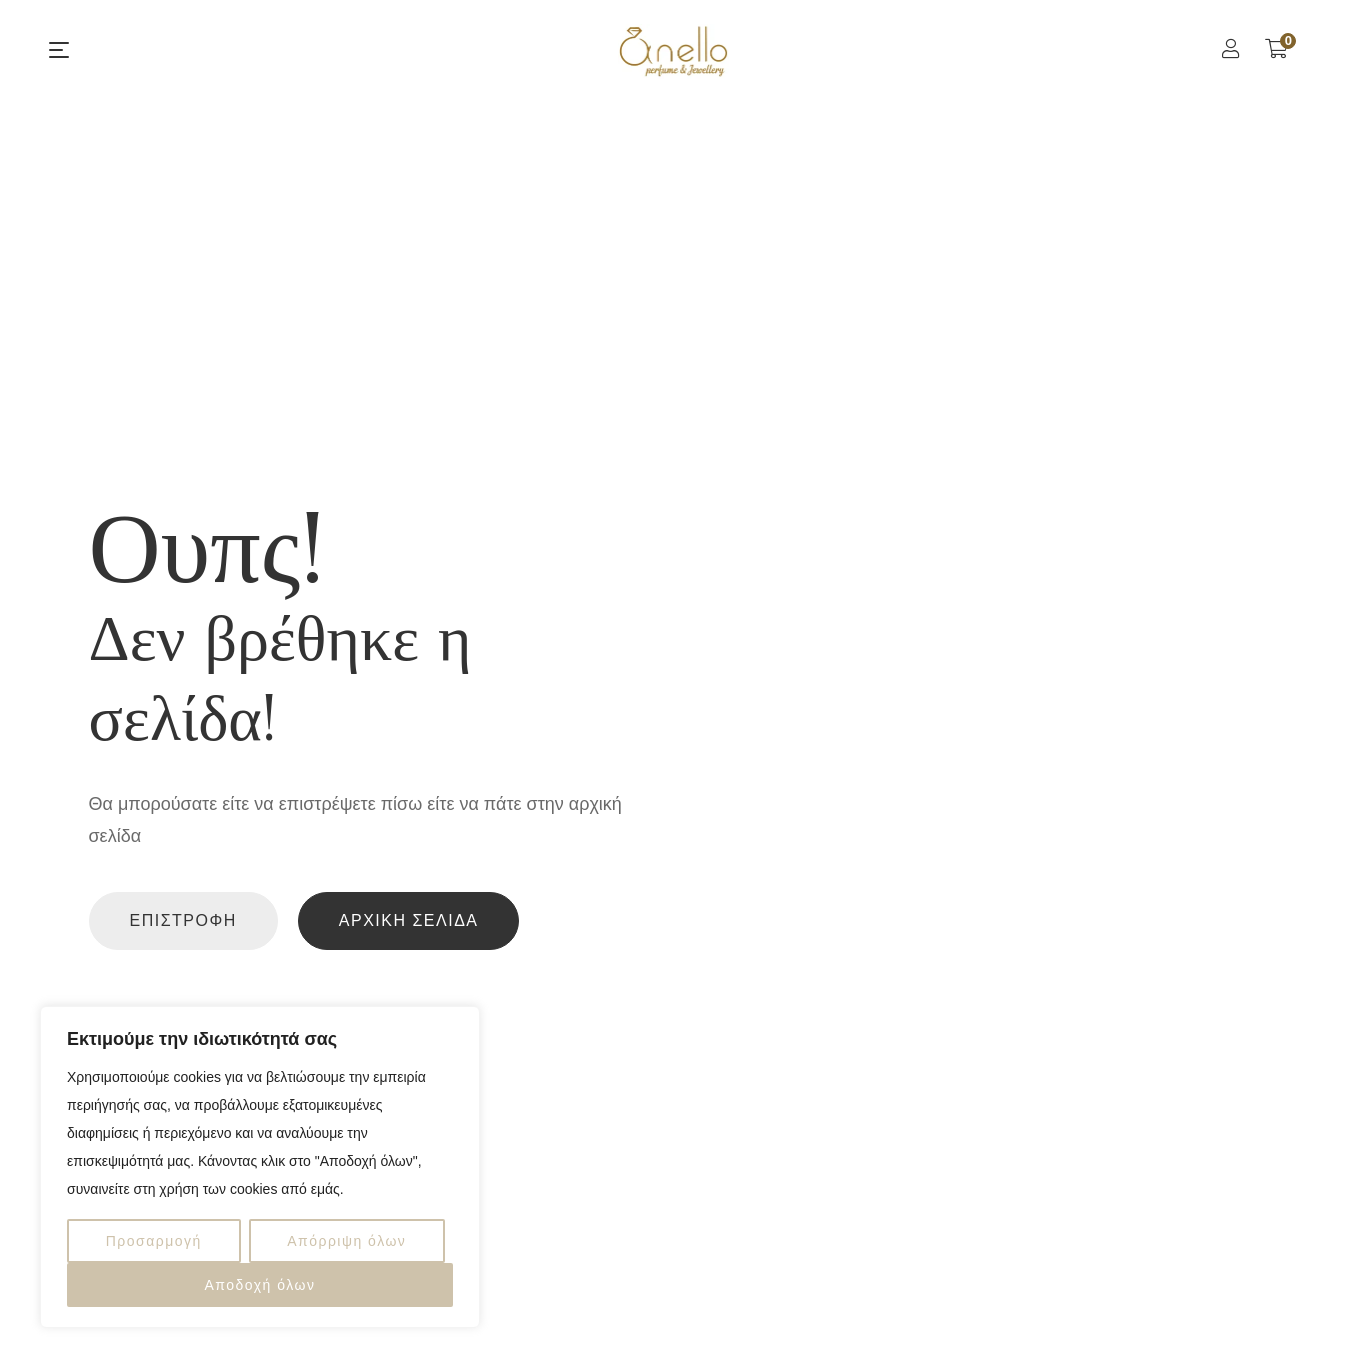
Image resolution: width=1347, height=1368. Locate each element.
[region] (260, 1167)
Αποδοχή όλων (259, 1285)
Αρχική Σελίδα (409, 920)
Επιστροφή (183, 920)
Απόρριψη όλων (346, 1241)
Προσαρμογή (154, 1241)
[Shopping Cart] (1276, 49)
